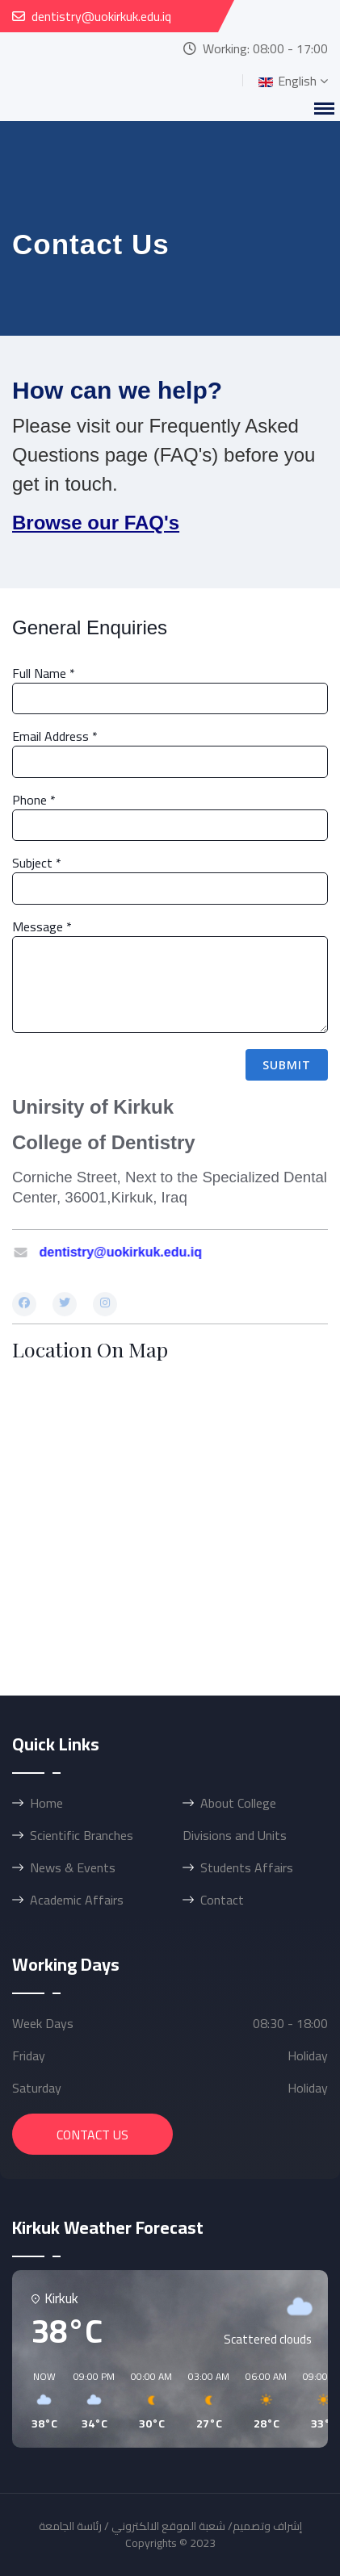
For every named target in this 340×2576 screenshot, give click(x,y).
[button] (38, 2401)
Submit (286, 1065)
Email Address (55, 736)
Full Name (43, 673)
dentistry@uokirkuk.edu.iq (101, 16)
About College (238, 1803)
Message (42, 926)
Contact (222, 1900)
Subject (36, 862)
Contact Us (92, 2134)
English (286, 81)
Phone (34, 799)
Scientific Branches (81, 1835)
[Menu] (324, 109)
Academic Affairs (77, 1900)
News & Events (72, 1867)
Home (46, 1803)
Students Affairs (246, 1867)
